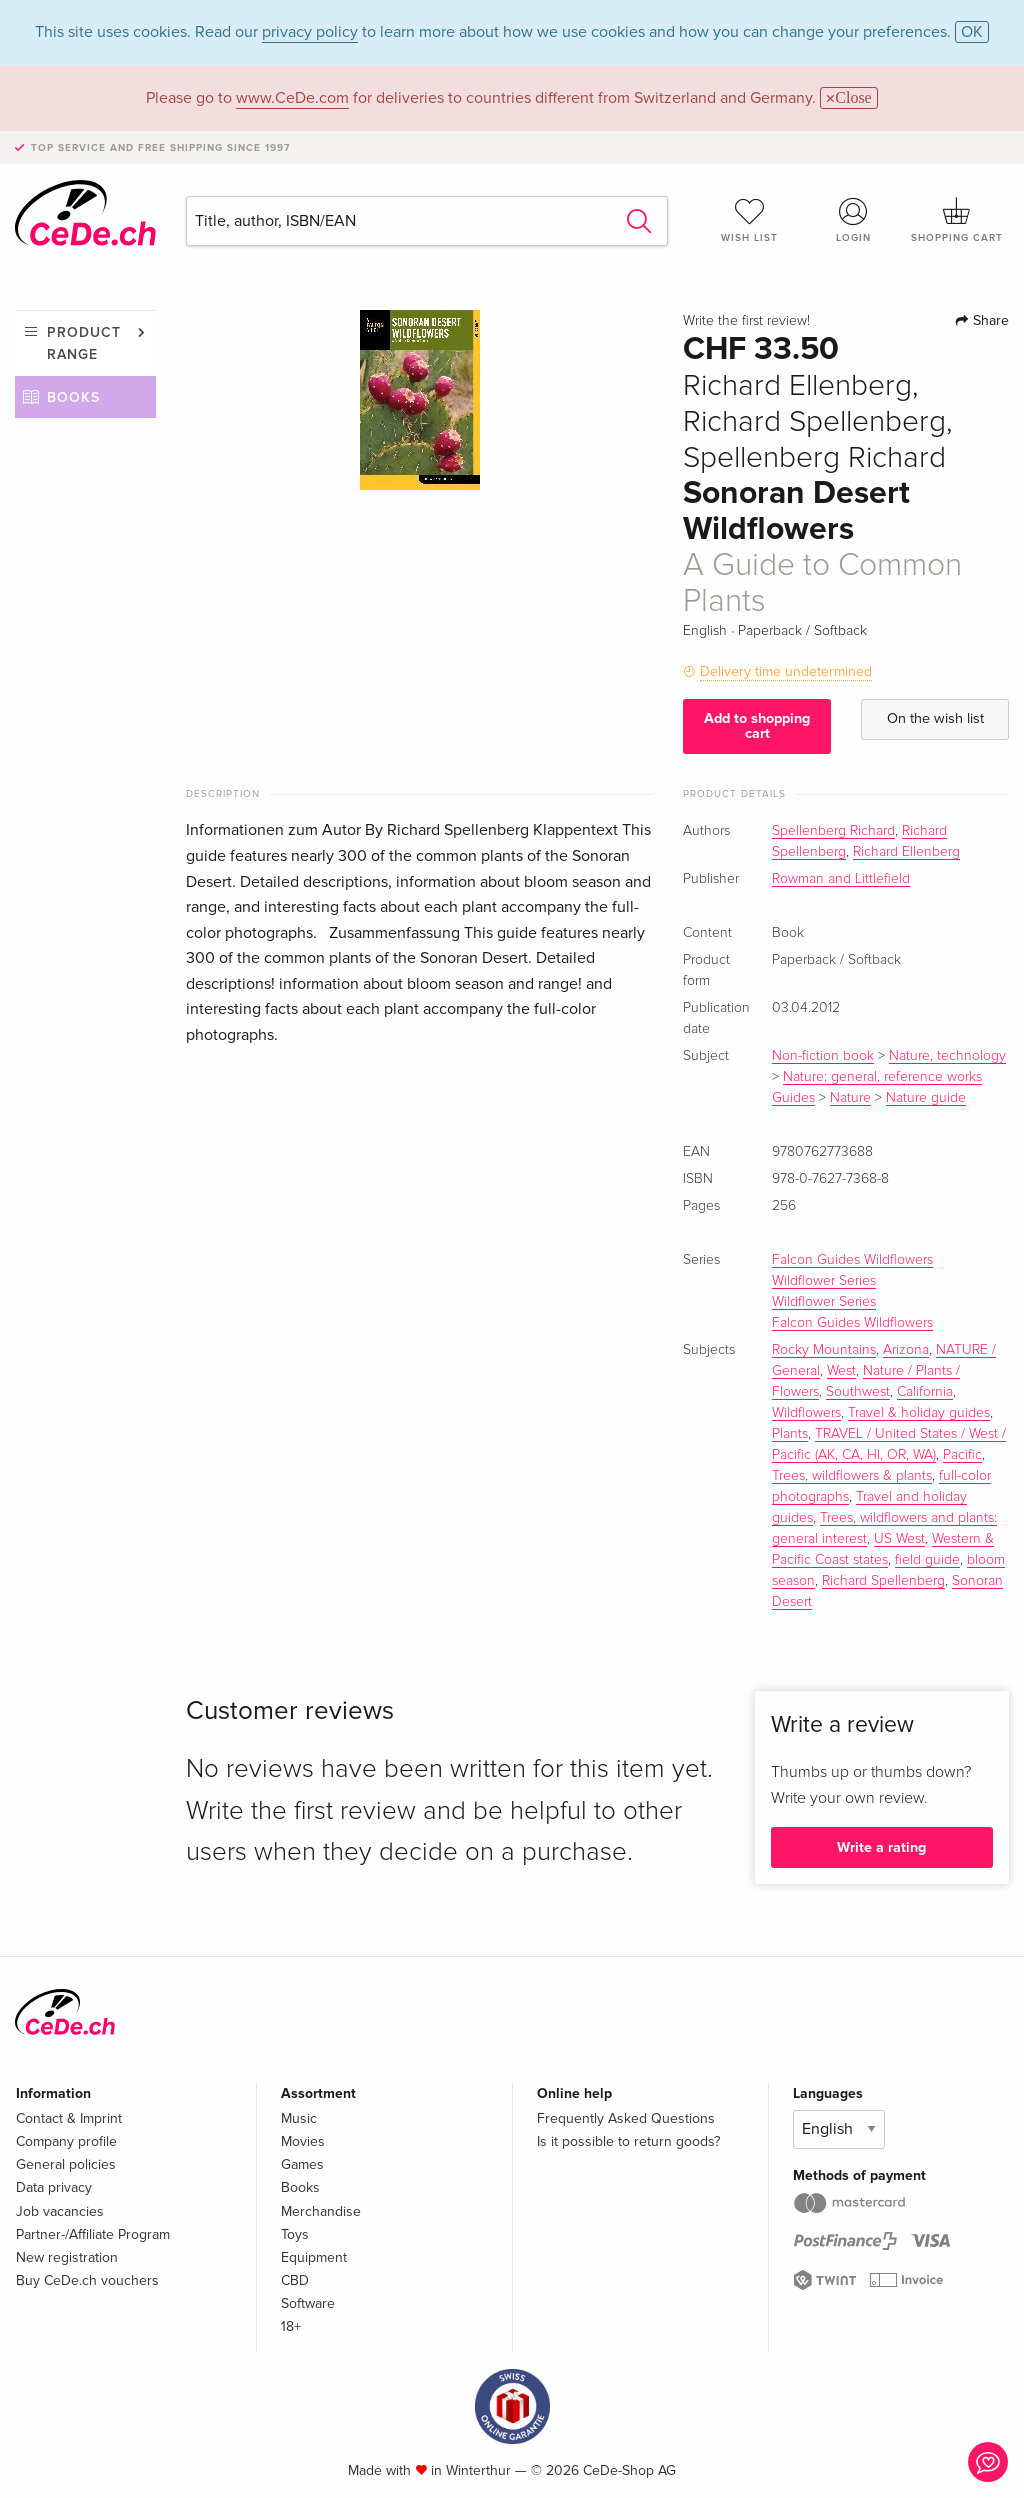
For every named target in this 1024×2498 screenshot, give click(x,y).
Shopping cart (957, 220)
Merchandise (321, 2211)
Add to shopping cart (757, 725)
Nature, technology (947, 1056)
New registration (67, 2257)
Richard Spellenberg (883, 1581)
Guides (793, 1098)
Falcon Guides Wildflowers (852, 1260)
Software (308, 2303)
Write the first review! (746, 321)
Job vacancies (60, 2211)
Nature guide (926, 1098)
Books (73, 397)
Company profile (66, 2141)
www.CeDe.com (292, 98)
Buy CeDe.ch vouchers (87, 2280)
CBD (295, 2280)
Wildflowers (806, 1413)
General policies (66, 2164)
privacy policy (310, 32)
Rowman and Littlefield (841, 879)
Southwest (858, 1392)
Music (299, 2118)
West (841, 1371)
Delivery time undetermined (786, 671)
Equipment (314, 2257)
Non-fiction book (823, 1056)
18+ (291, 2326)
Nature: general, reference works (882, 1077)
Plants (790, 1434)
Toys (295, 2234)
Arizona (906, 1350)
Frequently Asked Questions (626, 2118)
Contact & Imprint (69, 2118)
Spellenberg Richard (833, 831)
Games (302, 2164)
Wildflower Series (824, 1281)
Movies (303, 2141)
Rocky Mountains (824, 1350)
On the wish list (935, 718)
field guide (927, 1560)
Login (853, 220)
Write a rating (881, 1847)
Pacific (962, 1455)
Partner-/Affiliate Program (93, 2234)
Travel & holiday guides (919, 1413)
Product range (84, 343)
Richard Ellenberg (906, 852)
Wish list (750, 220)
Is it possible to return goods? (628, 2141)
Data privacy (54, 2187)
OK (972, 32)
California (925, 1392)
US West (899, 1539)
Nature (850, 1098)
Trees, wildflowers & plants (852, 1476)
